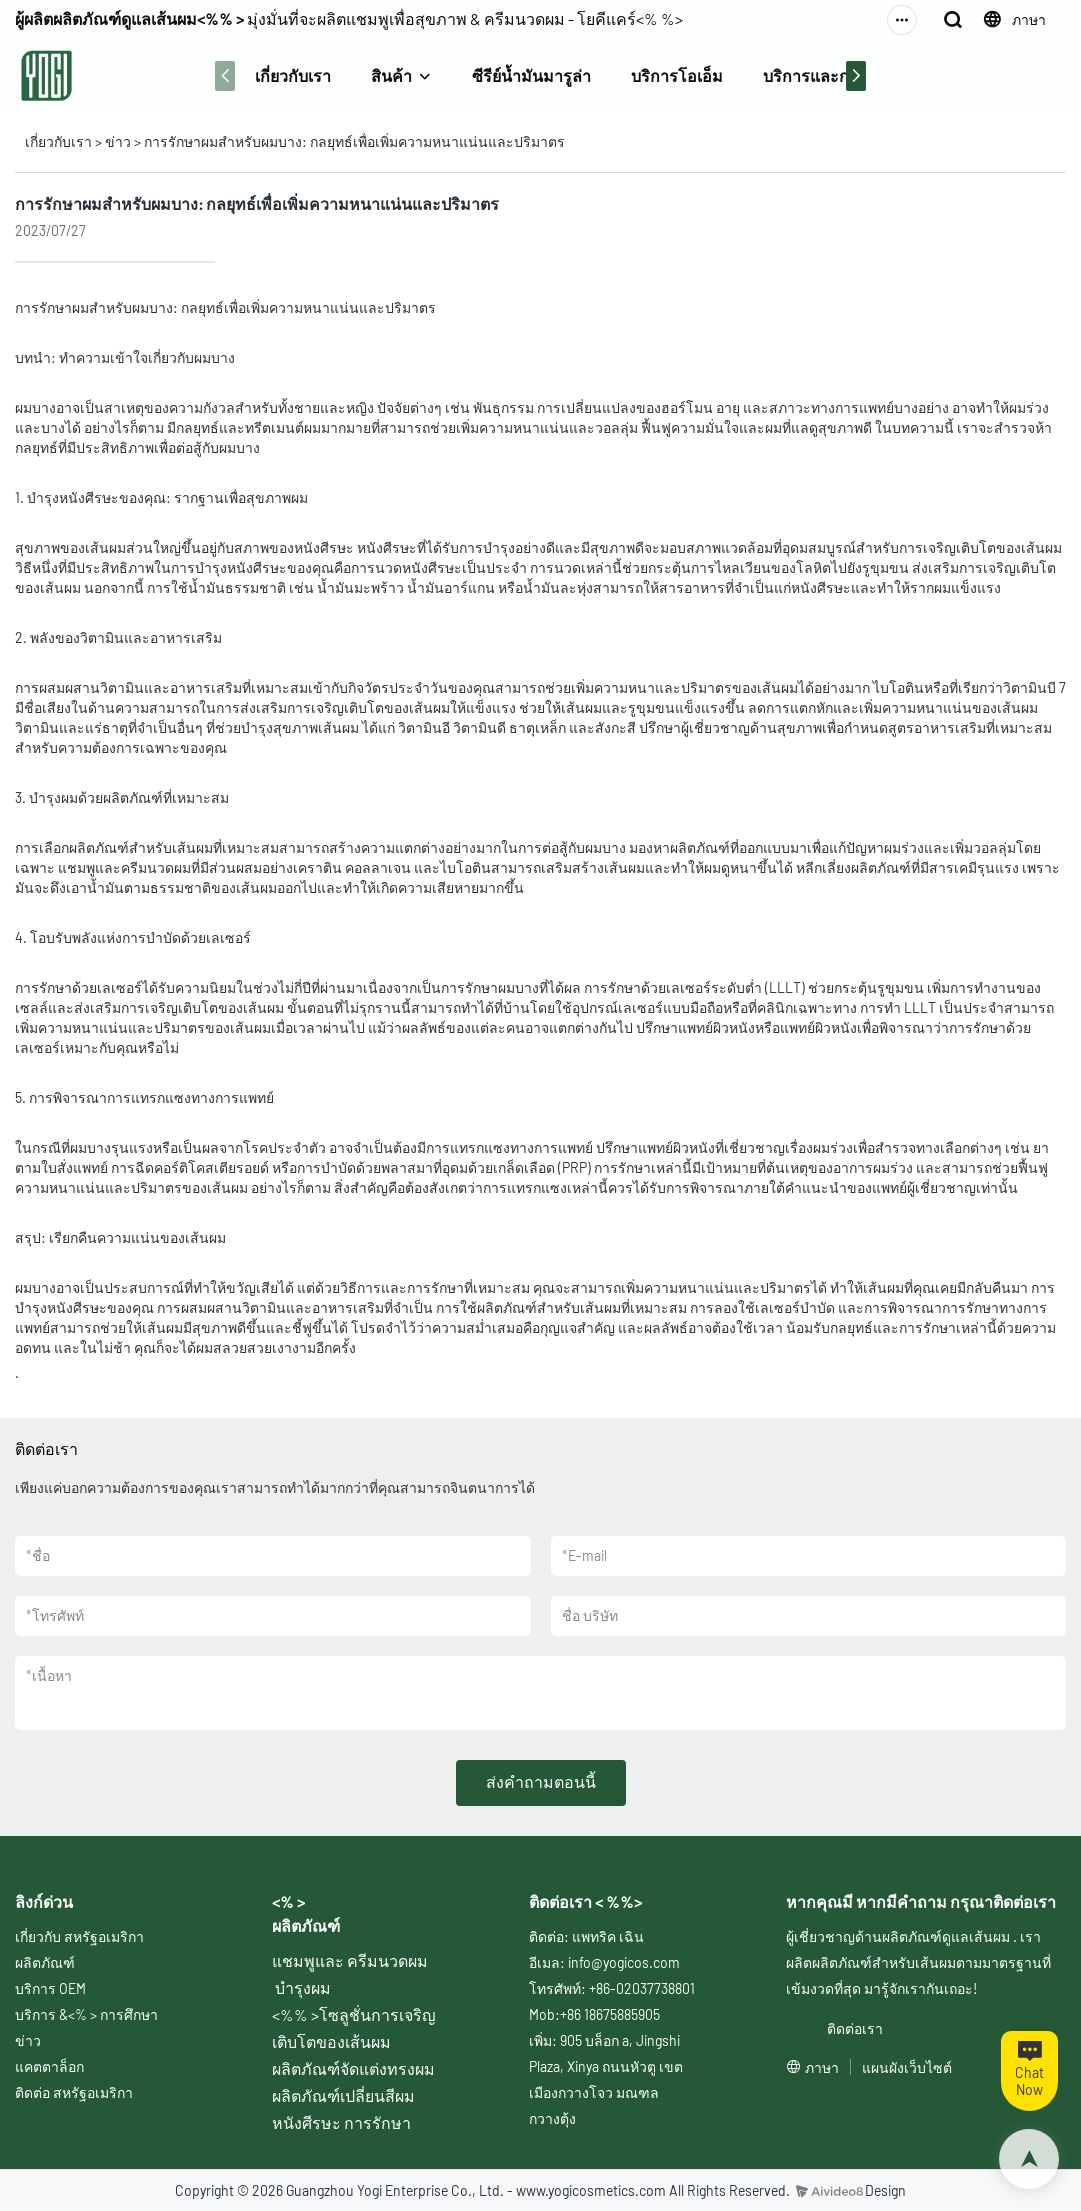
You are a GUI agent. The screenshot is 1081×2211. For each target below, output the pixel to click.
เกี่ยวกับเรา (293, 75)
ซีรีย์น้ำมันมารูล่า (531, 75)
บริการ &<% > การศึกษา (86, 2014)
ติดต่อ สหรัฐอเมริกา (74, 2092)
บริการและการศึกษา (835, 75)
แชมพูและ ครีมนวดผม (350, 1960)
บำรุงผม (303, 1987)
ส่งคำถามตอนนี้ (541, 1781)
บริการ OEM (50, 1988)
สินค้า (391, 75)
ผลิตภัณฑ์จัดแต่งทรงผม (353, 2068)
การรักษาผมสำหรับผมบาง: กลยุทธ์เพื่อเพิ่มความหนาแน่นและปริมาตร (354, 141)
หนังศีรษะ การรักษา (341, 2122)
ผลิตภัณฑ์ (45, 1962)
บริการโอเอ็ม (677, 75)
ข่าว (118, 141)
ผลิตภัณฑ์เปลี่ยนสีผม (343, 2095)
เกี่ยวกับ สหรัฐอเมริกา (79, 1936)
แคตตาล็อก (49, 2066)
